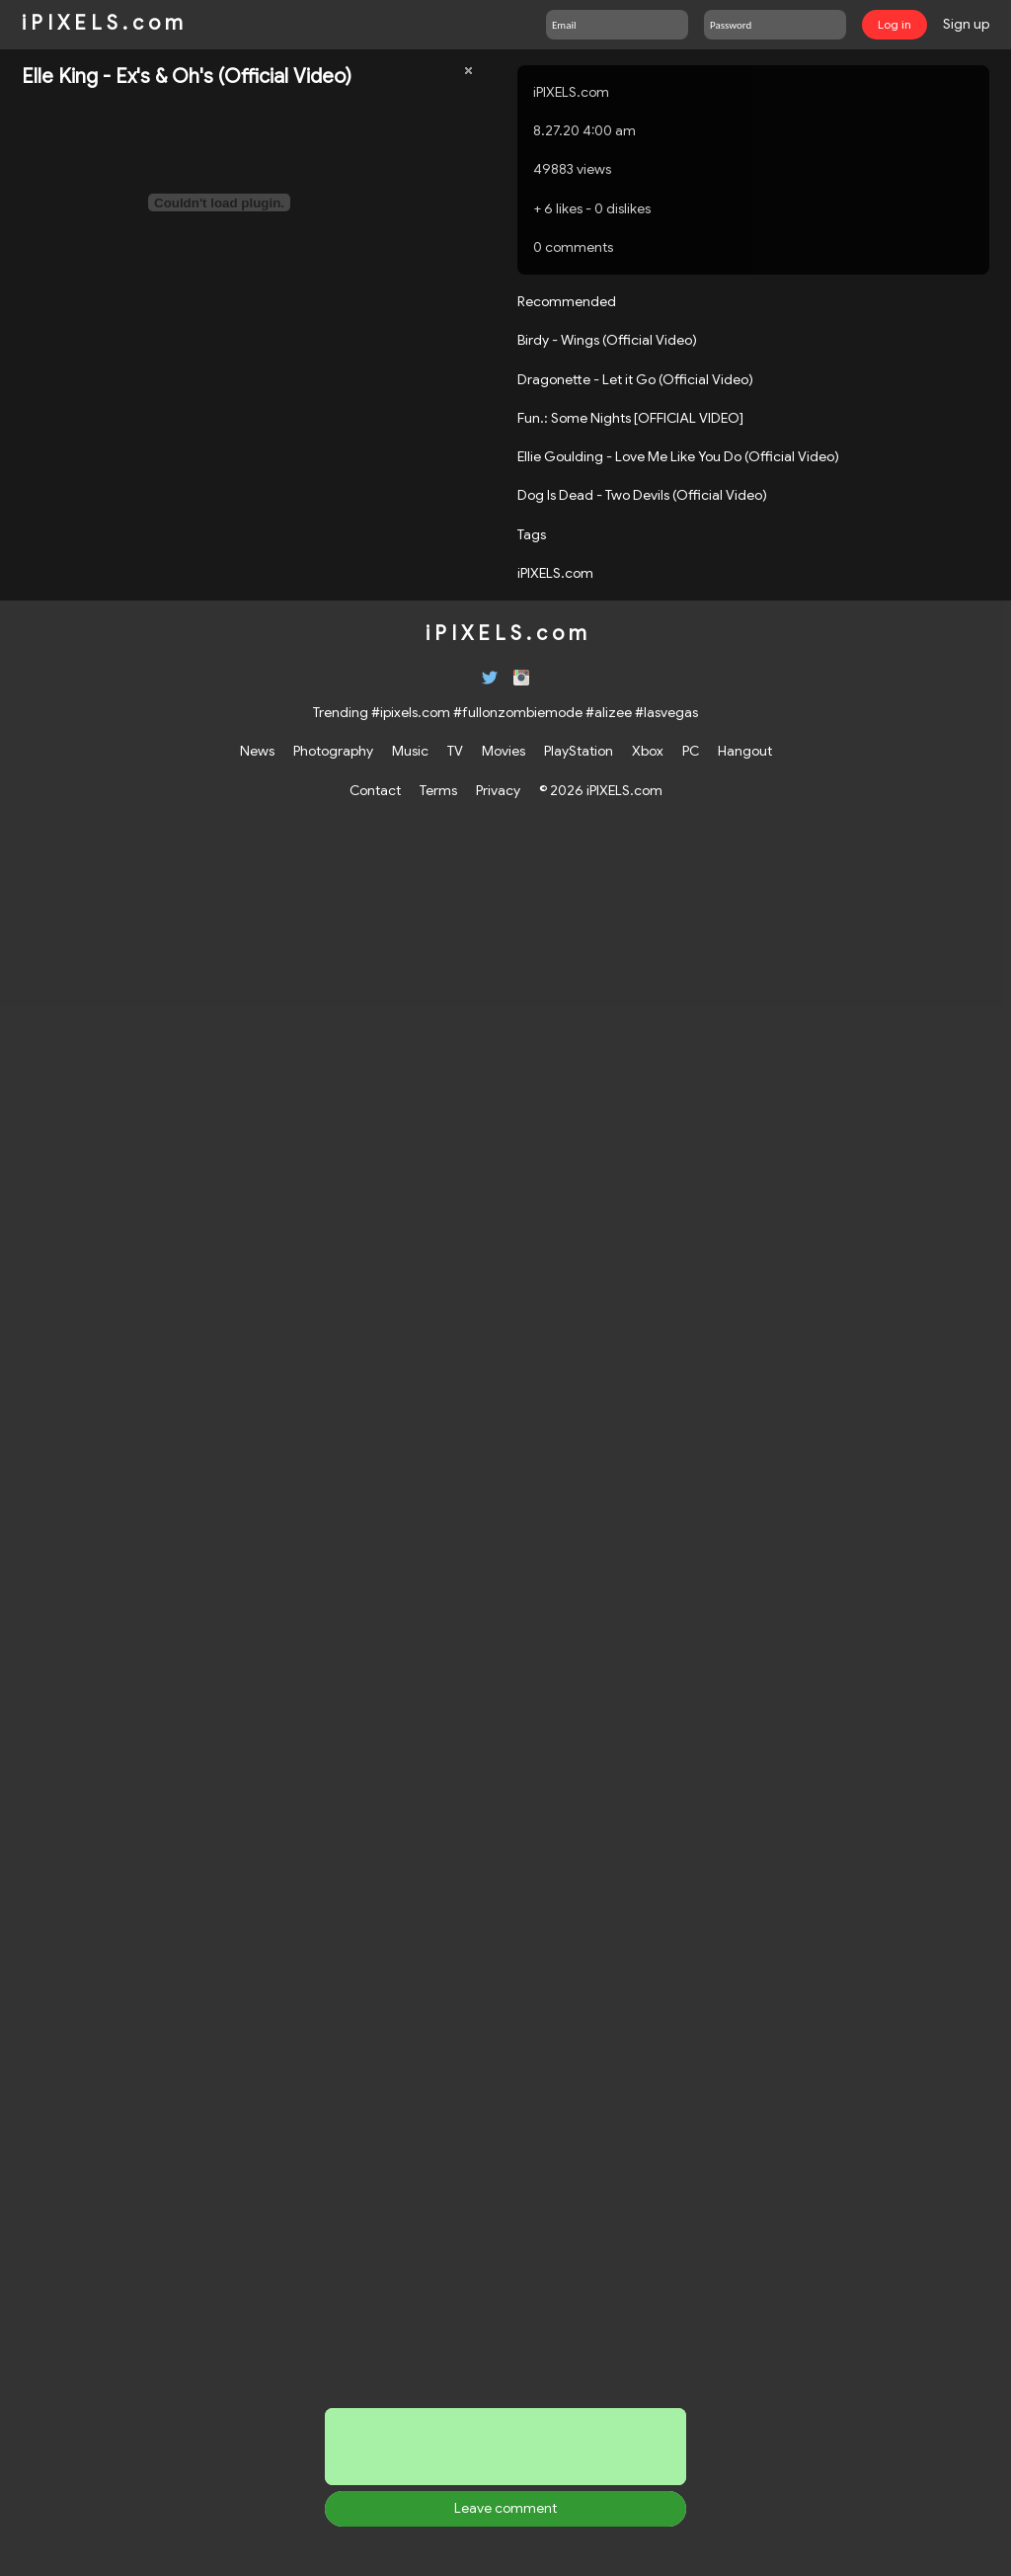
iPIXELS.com (571, 92)
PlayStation (578, 751)
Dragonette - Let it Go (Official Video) (635, 379)
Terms (438, 790)
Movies (503, 751)
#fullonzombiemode (518, 712)
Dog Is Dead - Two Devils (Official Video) (642, 495)
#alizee (608, 712)
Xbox (647, 751)
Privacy (498, 790)
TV (455, 751)
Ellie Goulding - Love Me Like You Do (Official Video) (678, 456)
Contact (375, 790)
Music (410, 751)
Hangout (745, 751)
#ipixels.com (410, 712)
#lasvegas (666, 712)
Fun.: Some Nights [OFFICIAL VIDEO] (630, 418)
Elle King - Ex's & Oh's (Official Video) (186, 76)
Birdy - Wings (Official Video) (607, 340)
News (257, 751)
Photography (333, 751)
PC (690, 751)
